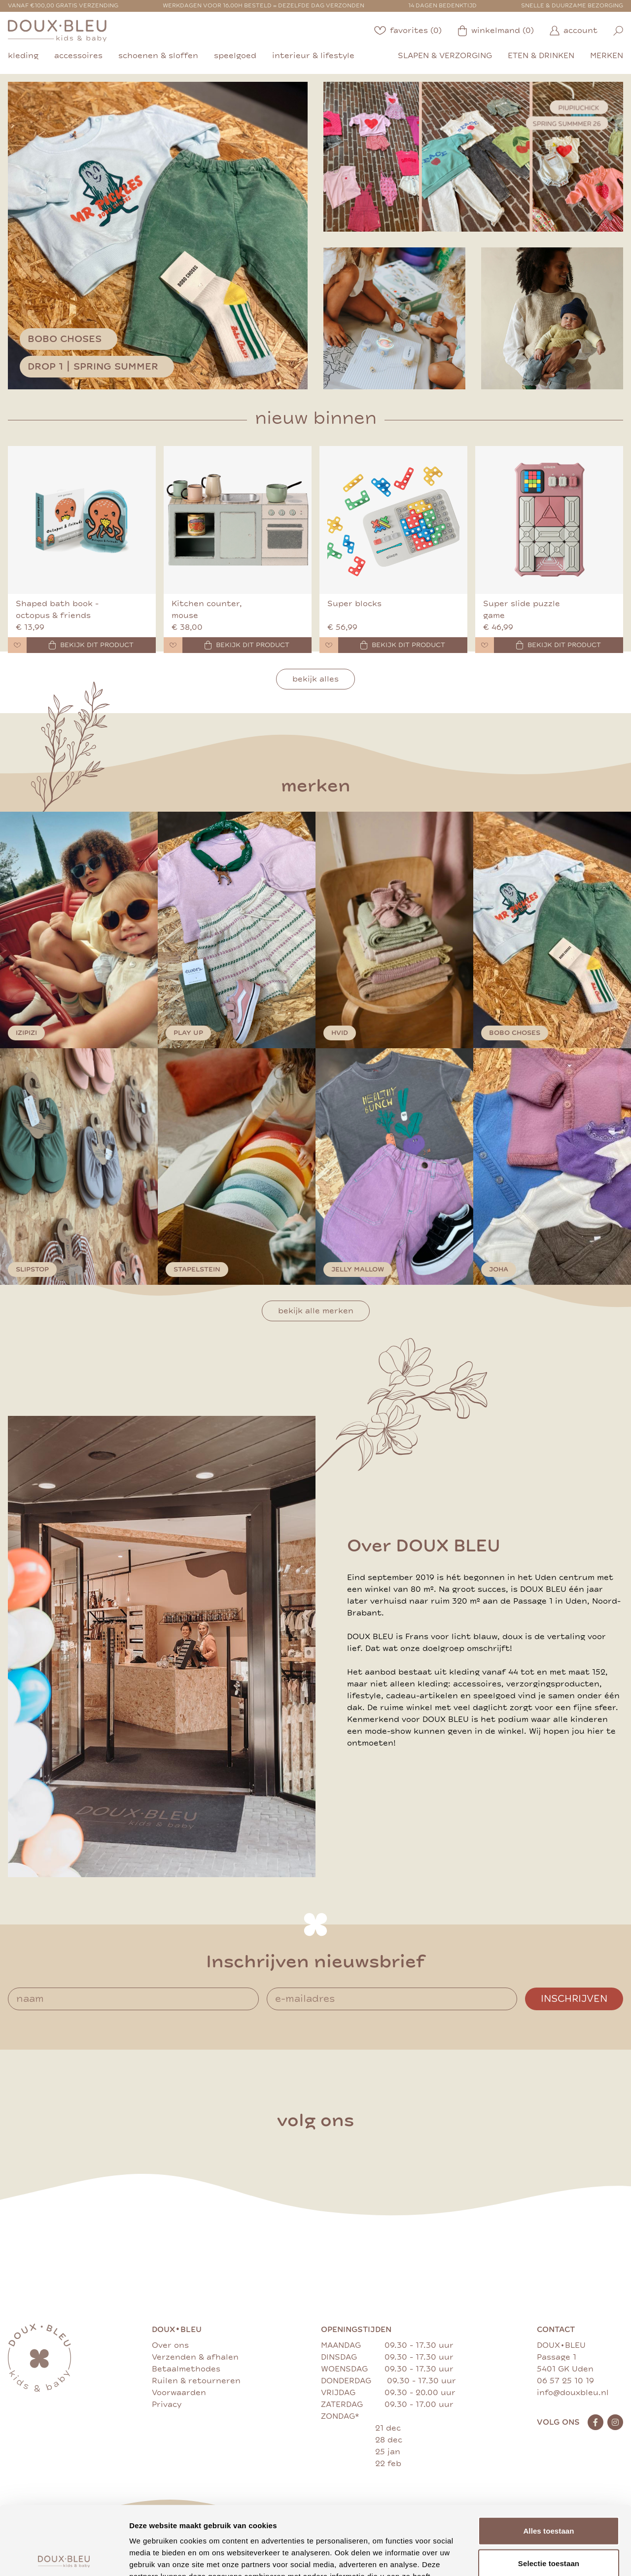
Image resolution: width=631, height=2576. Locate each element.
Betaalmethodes (186, 2369)
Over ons (170, 2345)
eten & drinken (541, 56)
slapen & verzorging (445, 56)
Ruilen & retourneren (196, 2381)
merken (606, 56)
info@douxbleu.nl (573, 2393)
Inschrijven (574, 1998)
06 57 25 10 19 (565, 2381)
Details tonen (532, 2556)
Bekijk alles (315, 679)
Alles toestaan (548, 2459)
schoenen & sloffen (158, 56)
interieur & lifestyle (313, 56)
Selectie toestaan (548, 2492)
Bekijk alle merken (315, 1311)
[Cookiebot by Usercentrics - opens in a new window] (64, 2556)
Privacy (166, 2404)
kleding (23, 56)
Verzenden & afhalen (195, 2357)
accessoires (78, 56)
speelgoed (235, 56)
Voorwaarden (179, 2393)
